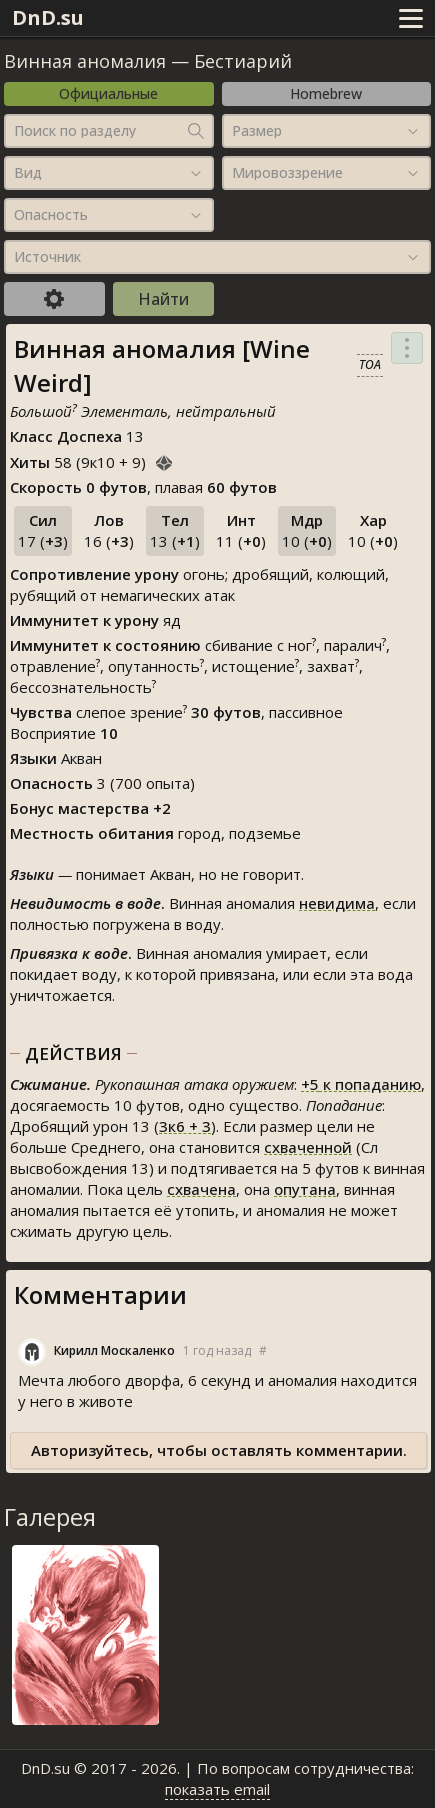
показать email (217, 1789)
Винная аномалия (85, 61)
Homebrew (326, 93)
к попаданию (361, 1084)
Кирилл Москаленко (114, 1350)
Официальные (108, 93)
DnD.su (48, 17)
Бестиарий (243, 61)
